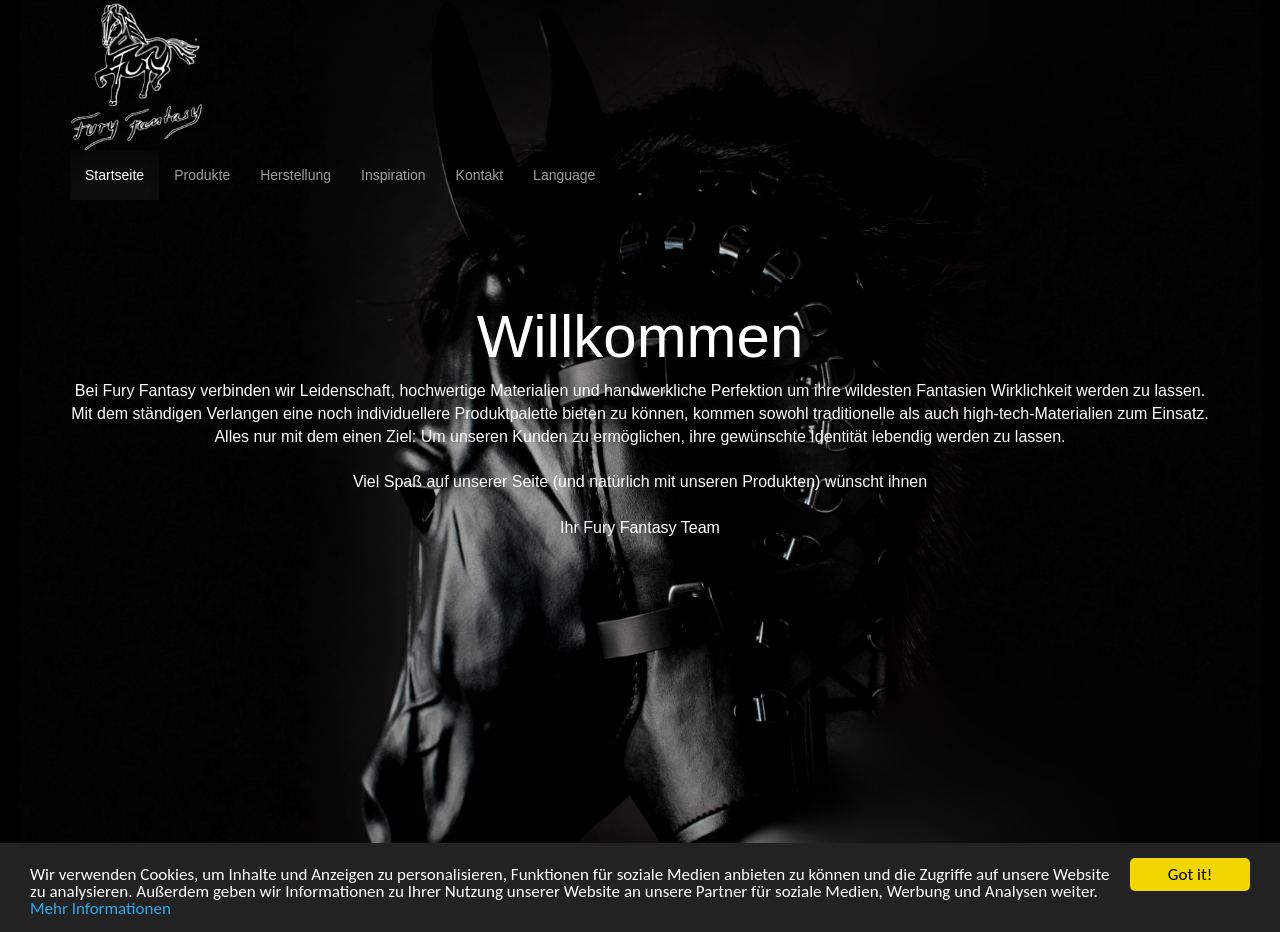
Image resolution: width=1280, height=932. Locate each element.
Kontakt (479, 175)
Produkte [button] (202, 175)
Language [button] (564, 175)
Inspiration (393, 175)
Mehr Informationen (100, 909)
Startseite (114, 175)
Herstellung (295, 175)
